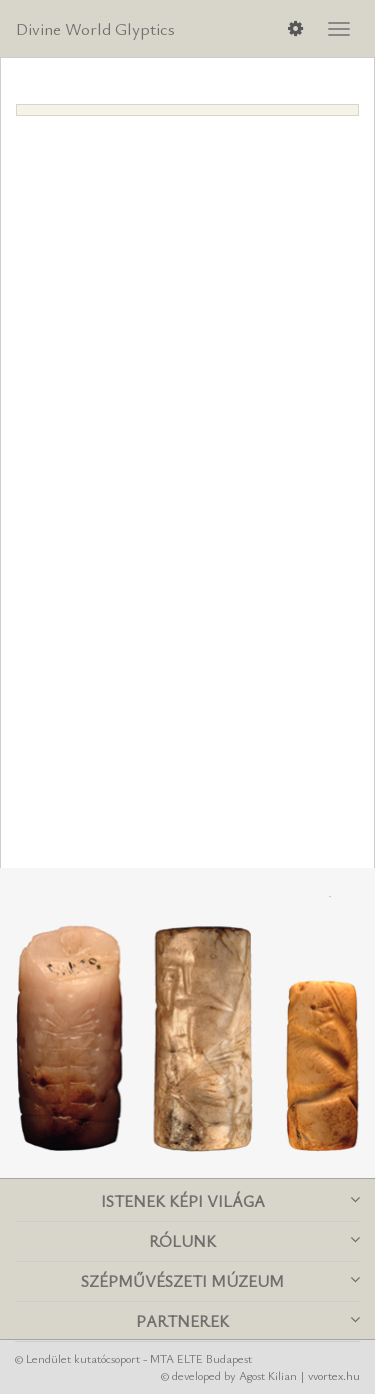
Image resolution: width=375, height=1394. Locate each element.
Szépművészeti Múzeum (220, 1281)
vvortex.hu (334, 1375)
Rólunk (254, 1241)
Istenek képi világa (231, 1201)
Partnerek (248, 1321)
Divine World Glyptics (95, 28)
